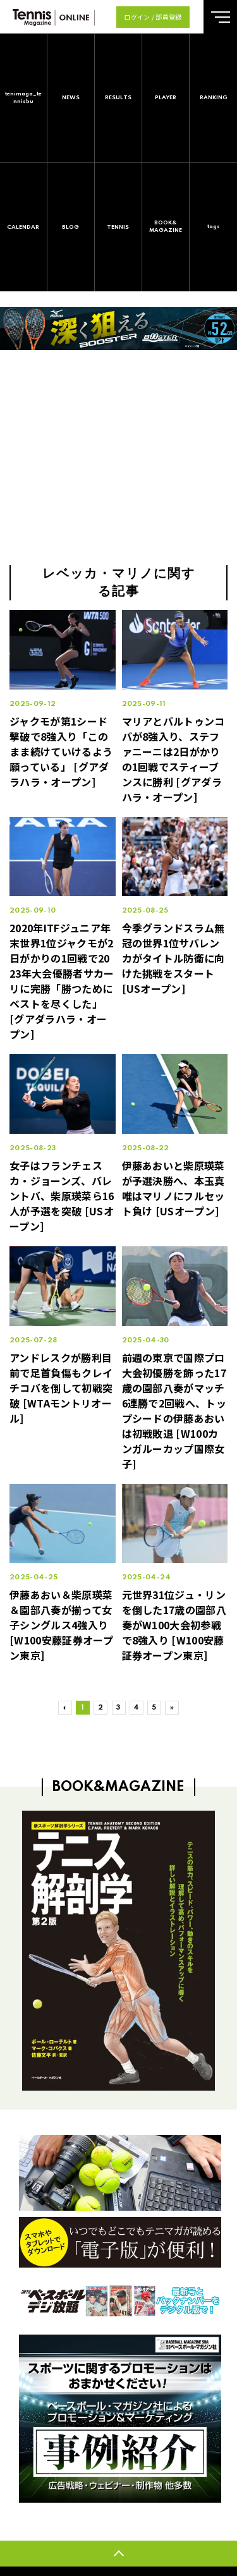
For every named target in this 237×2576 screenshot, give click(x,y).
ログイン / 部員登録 (153, 16)
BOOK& (165, 227)
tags (213, 226)
